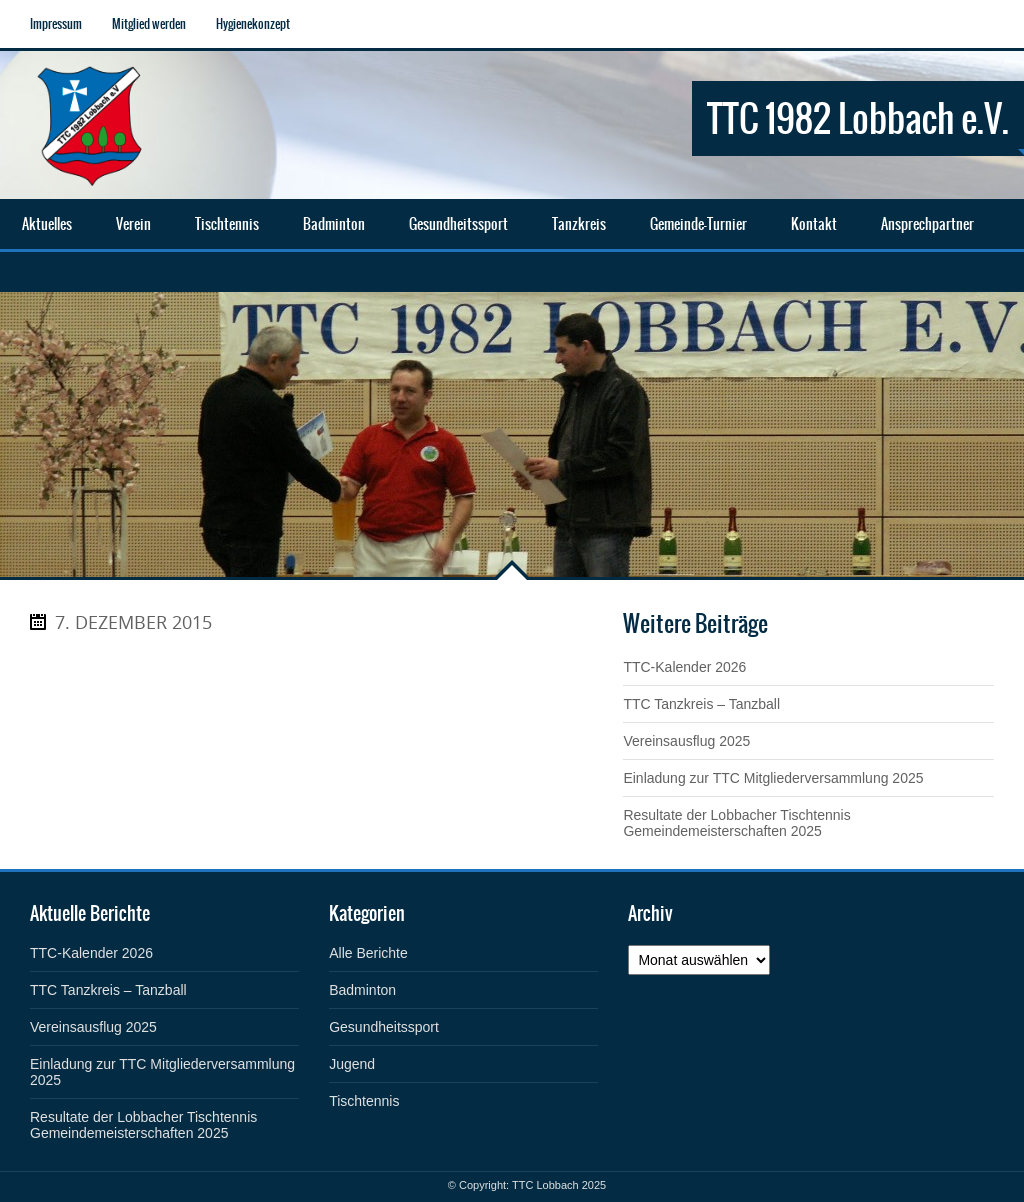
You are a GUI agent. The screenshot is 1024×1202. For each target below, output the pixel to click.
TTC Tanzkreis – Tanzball (701, 704)
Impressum (56, 24)
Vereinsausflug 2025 (686, 741)
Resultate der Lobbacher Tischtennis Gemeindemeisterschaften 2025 (736, 823)
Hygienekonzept (253, 24)
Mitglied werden (149, 24)
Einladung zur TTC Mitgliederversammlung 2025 (773, 778)
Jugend (352, 1064)
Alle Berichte (368, 953)
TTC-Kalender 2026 (684, 667)
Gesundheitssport (384, 1027)
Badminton (362, 990)
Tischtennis (364, 1101)
